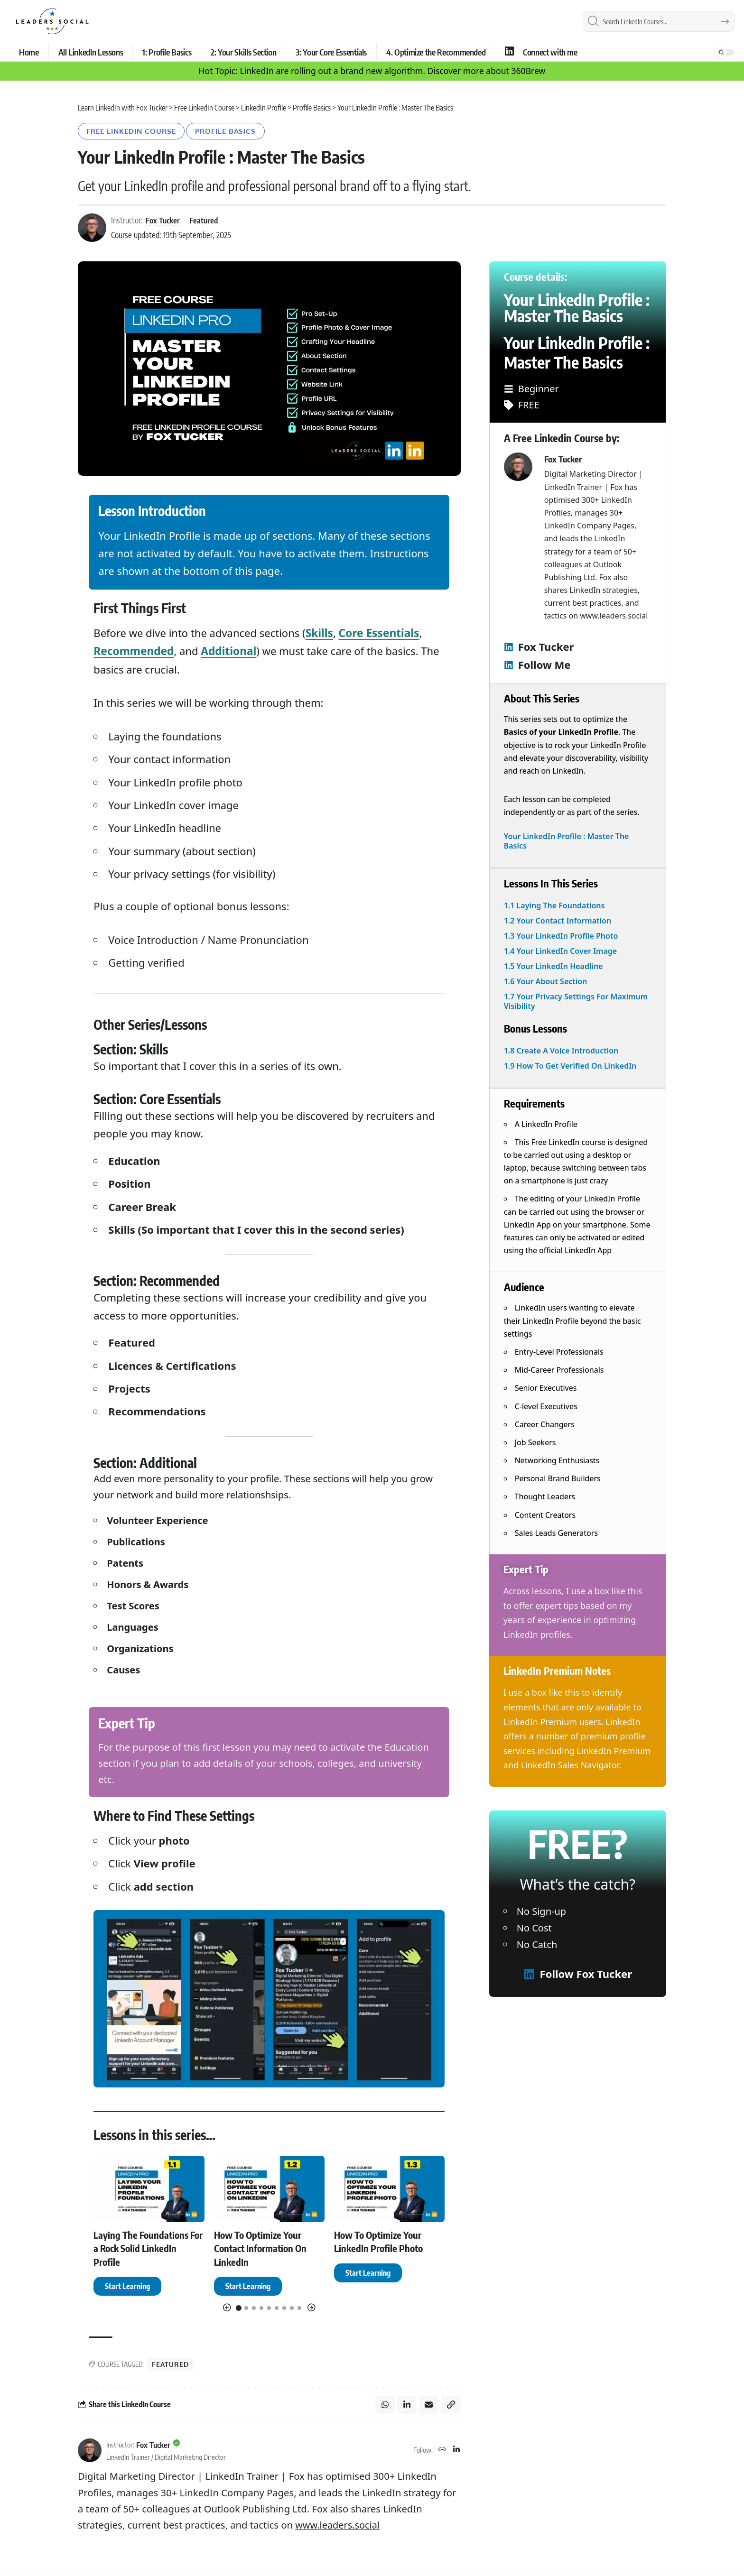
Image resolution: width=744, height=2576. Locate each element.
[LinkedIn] (456, 2452)
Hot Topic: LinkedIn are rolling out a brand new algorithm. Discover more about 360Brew (372, 70)
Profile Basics (236, 132)
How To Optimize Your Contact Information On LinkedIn (265, 2248)
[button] (227, 2308)
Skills (319, 634)
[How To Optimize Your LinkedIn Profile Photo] (368, 2273)
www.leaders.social (338, 2527)
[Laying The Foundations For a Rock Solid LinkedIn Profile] (127, 2287)
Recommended (132, 652)
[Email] (428, 2405)
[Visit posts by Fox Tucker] (90, 2452)
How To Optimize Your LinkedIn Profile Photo (383, 2241)
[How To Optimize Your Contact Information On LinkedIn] (248, 2287)
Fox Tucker (163, 222)
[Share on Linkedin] (406, 2405)
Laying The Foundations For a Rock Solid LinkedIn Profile (147, 2248)
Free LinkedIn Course (135, 132)
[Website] (441, 2452)
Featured (205, 222)
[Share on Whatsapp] (384, 2405)
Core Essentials (377, 634)
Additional (225, 652)
